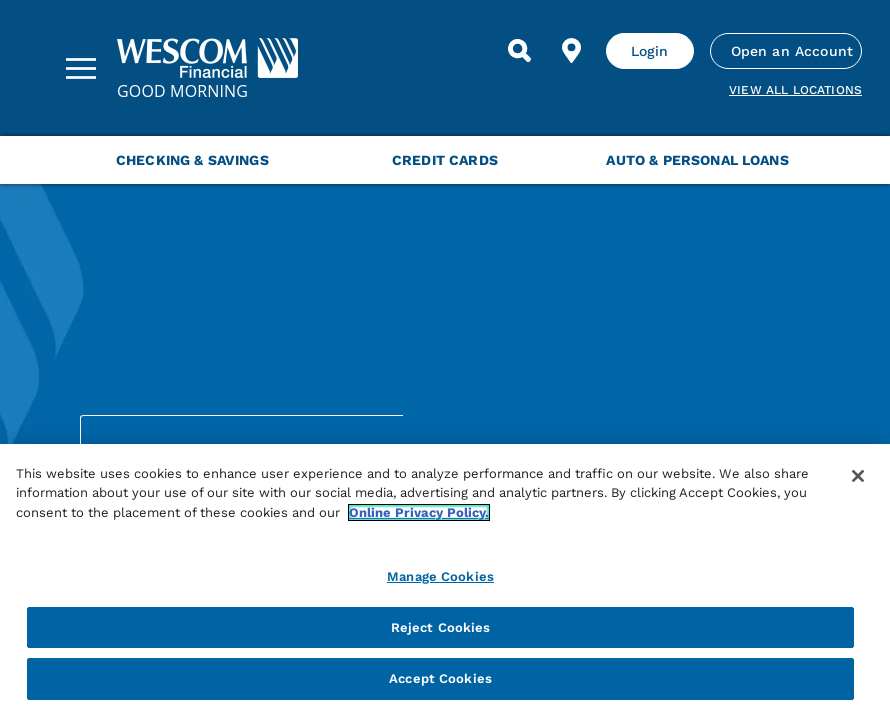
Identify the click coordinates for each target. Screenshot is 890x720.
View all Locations (795, 90)
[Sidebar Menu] (81, 68)
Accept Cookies (440, 678)
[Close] (858, 476)
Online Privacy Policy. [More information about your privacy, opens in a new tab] (419, 512)
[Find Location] (572, 51)
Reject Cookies (441, 627)
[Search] (520, 51)
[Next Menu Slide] (852, 160)
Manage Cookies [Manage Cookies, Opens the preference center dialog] (440, 576)
